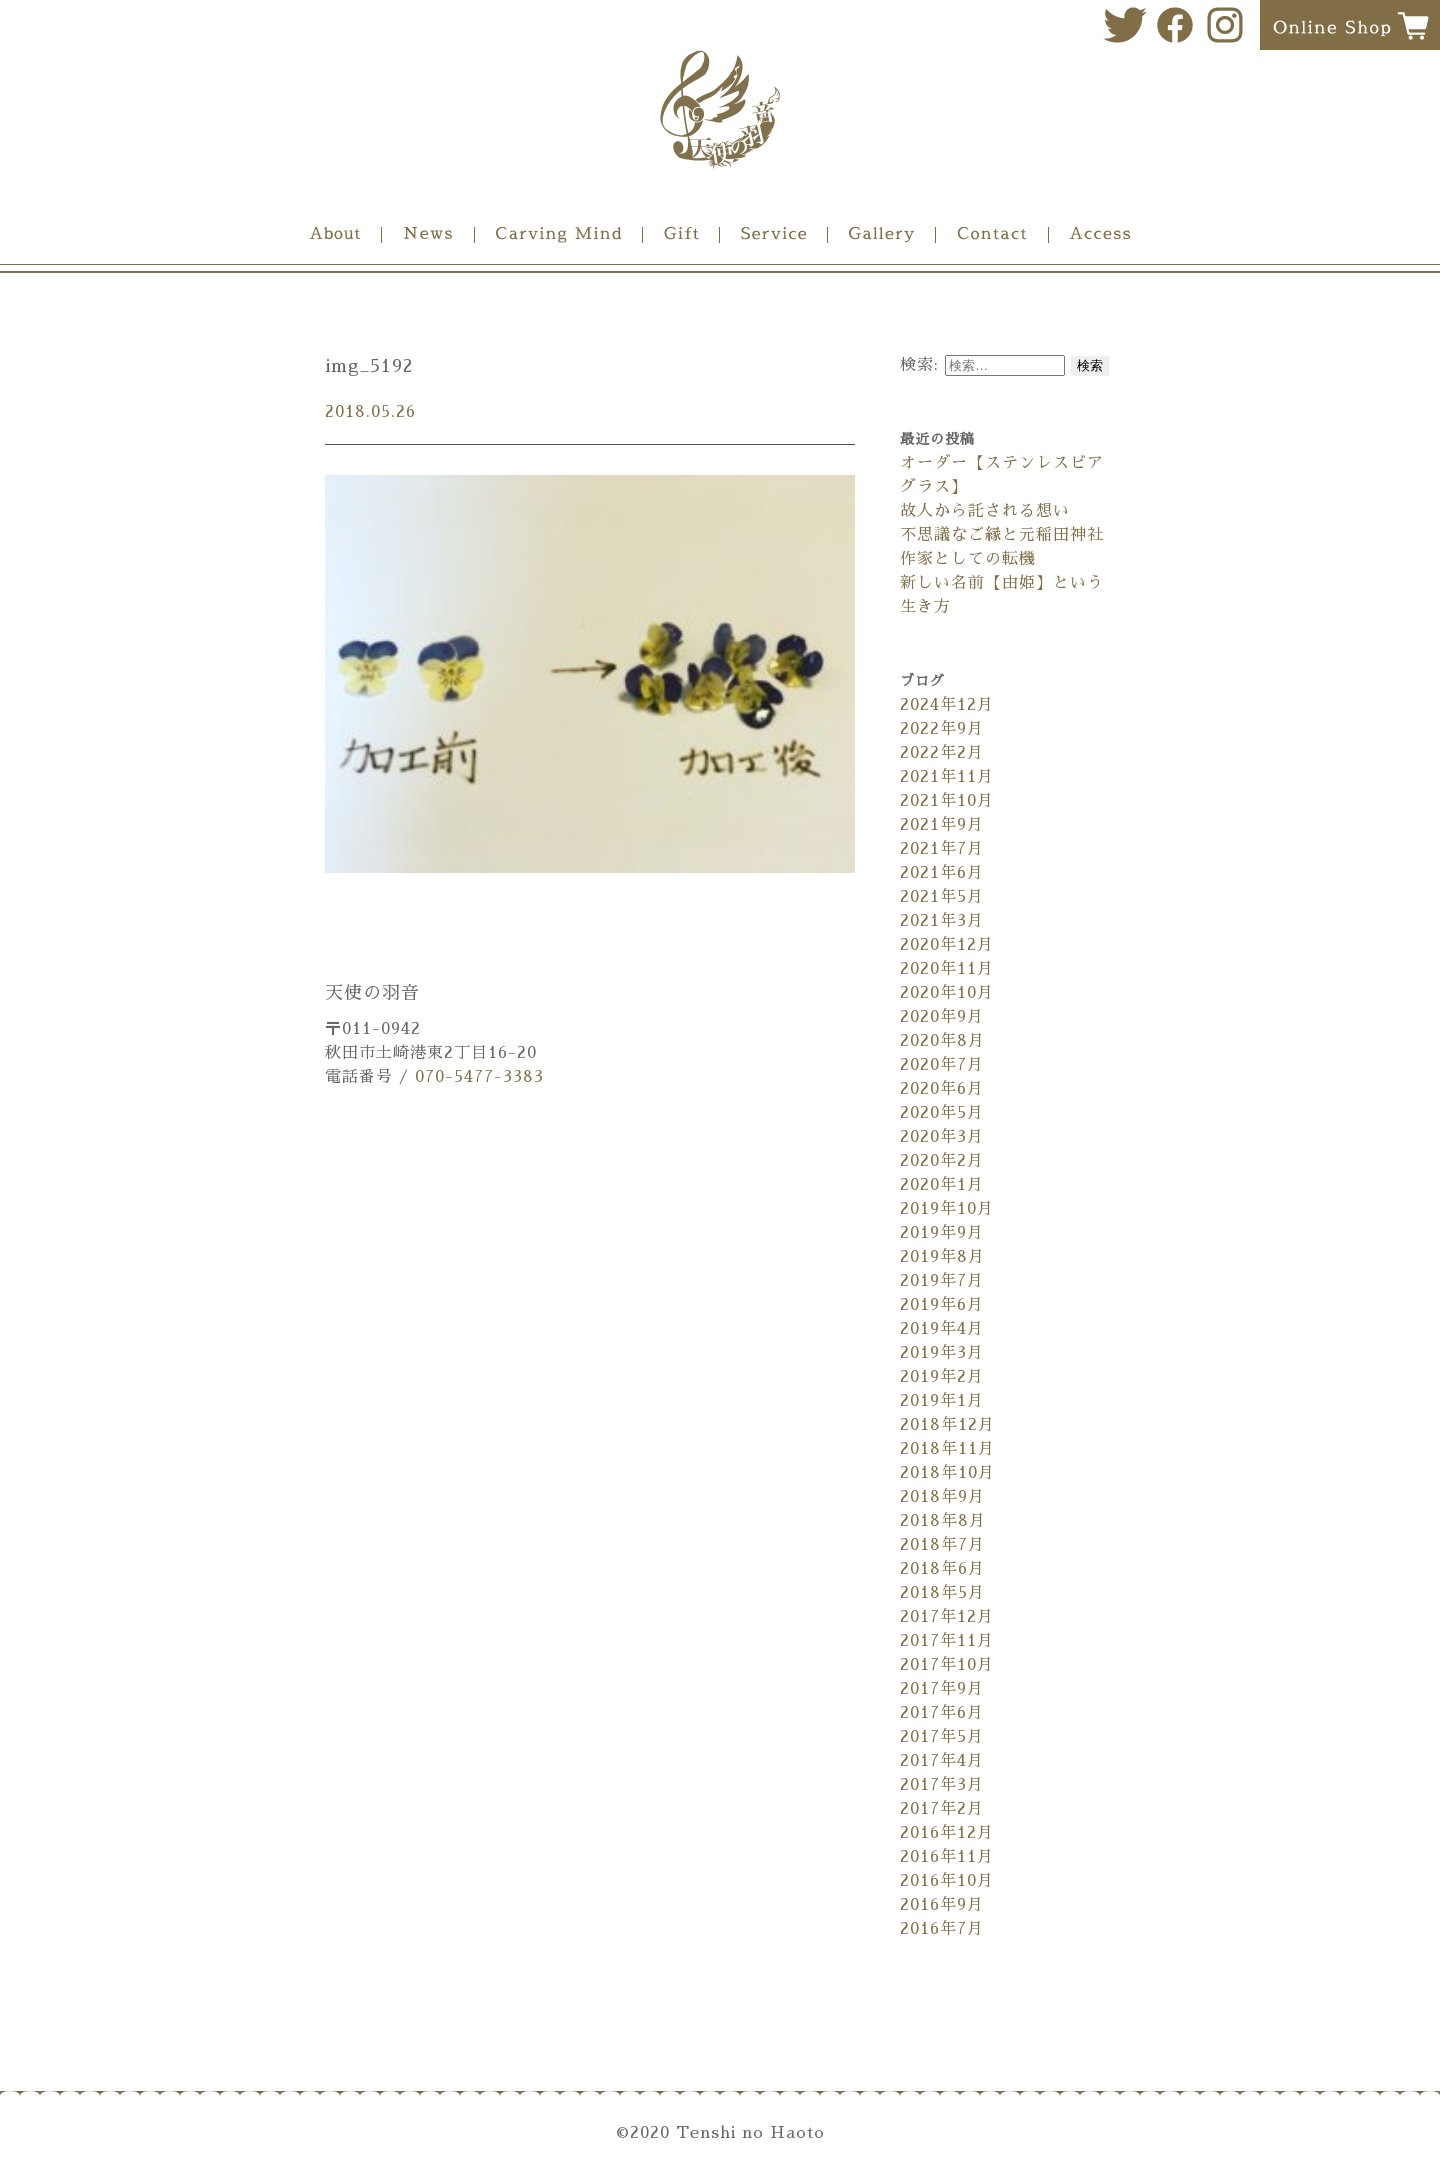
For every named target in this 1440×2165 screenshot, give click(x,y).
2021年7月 (942, 849)
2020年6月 (942, 1089)
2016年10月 (947, 1881)
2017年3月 (942, 1785)
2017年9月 (942, 1689)
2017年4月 (942, 1761)
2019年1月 (942, 1401)
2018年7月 (942, 1545)
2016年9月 (942, 1905)
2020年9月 (942, 1017)
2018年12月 (947, 1425)
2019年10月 (947, 1209)
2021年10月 (947, 801)
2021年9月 (942, 825)
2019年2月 (942, 1377)
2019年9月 (942, 1233)
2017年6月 (942, 1713)
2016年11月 (947, 1857)
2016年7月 (942, 1929)
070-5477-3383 (479, 1077)
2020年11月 (947, 969)
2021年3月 (942, 921)
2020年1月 (942, 1185)
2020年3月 (942, 1137)
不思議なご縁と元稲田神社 (1002, 535)
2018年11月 (947, 1449)
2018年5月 (942, 1593)
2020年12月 (947, 945)
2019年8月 (942, 1257)
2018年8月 (943, 1521)
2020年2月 (942, 1161)
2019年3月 (942, 1353)
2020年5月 (942, 1113)
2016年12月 (947, 1833)
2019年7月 (942, 1281)
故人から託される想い (985, 511)
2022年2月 (942, 753)
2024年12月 (947, 705)
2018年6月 (942, 1569)
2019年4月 (942, 1329)
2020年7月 (942, 1065)
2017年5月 (942, 1737)
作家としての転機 (968, 559)
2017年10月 (947, 1665)
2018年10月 (947, 1473)
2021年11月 (947, 777)
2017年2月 (942, 1809)
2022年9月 (942, 729)
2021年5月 (942, 897)
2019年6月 (942, 1305)
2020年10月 (947, 993)
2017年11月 (947, 1641)
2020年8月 (942, 1041)
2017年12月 (947, 1617)
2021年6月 (942, 873)
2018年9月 (942, 1497)
